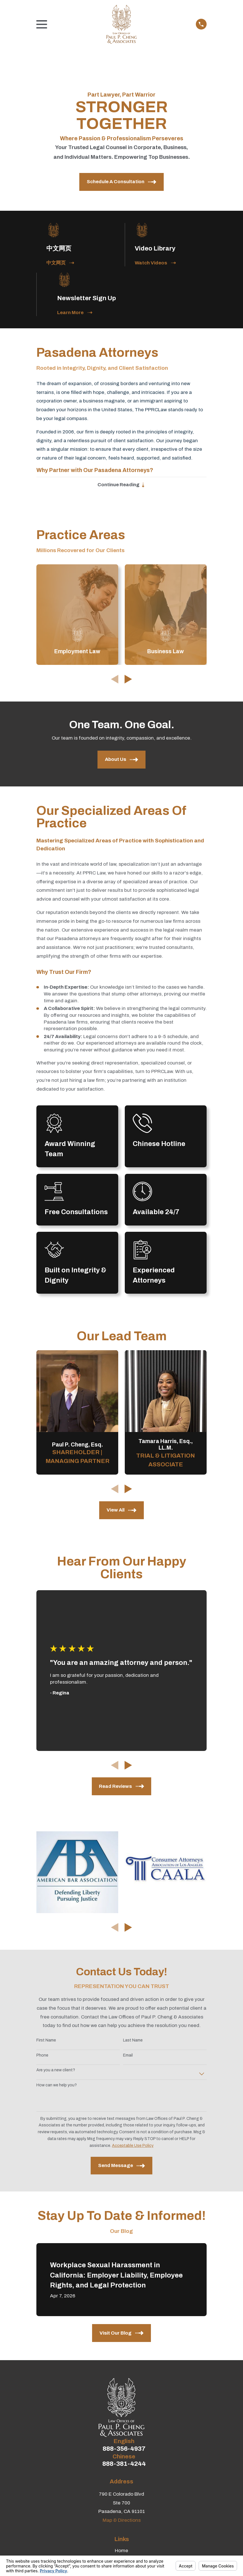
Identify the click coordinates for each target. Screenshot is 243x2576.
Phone (42, 2057)
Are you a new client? (55, 2072)
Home (121, 2552)
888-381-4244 (124, 2465)
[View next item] (128, 680)
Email (128, 2057)
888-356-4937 (124, 2450)
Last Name (133, 2041)
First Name (46, 2041)
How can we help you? (56, 2086)
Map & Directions (122, 2521)
